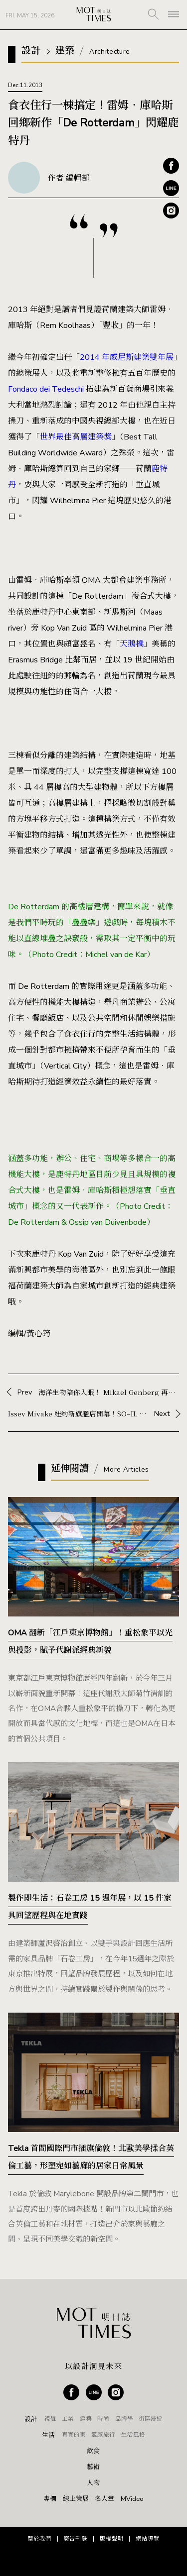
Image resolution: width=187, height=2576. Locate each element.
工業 (68, 2419)
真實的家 (74, 2435)
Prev (98, 1392)
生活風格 (133, 2435)
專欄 (49, 2499)
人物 (93, 2483)
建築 (86, 2419)
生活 (48, 2435)
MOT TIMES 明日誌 (93, 14)
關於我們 (39, 2539)
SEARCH (153, 14)
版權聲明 (112, 2539)
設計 (30, 2419)
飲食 (93, 2451)
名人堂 (104, 2499)
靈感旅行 (103, 2435)
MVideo (132, 2499)
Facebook (171, 166)
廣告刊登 (75, 2539)
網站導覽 (148, 2539)
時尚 (103, 2419)
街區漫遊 (151, 2419)
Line (171, 188)
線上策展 (76, 2499)
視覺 (50, 2419)
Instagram (171, 210)
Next (93, 1413)
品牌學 (124, 2419)
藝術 (93, 2467)
